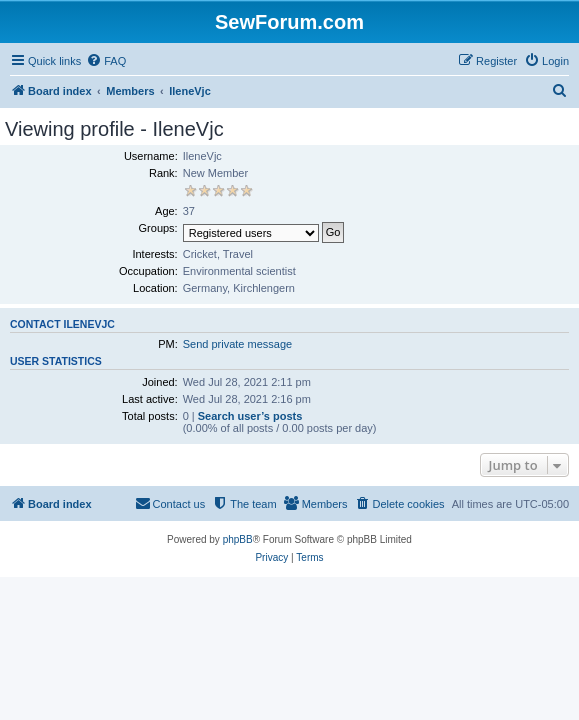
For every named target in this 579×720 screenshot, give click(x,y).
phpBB (238, 539)
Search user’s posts (250, 416)
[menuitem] (106, 61)
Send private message (237, 344)
